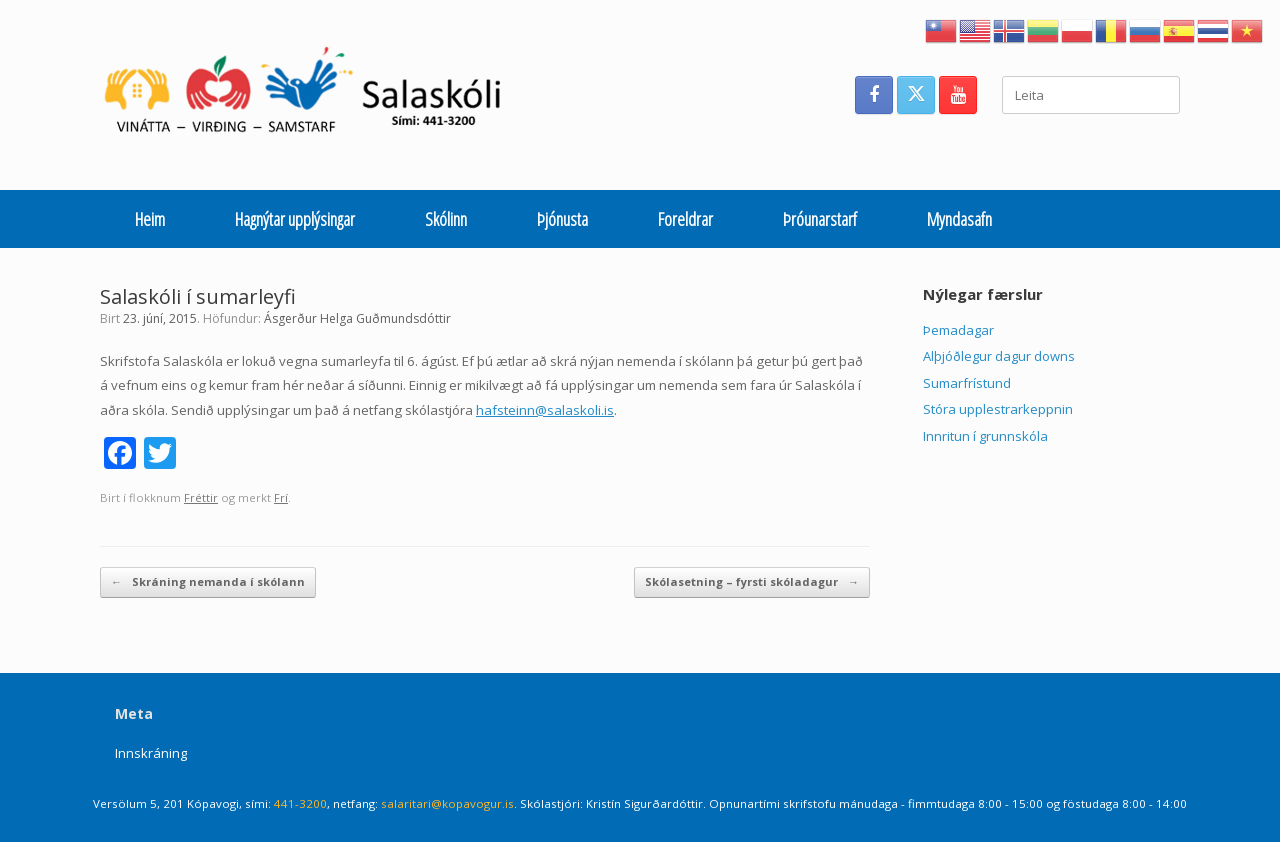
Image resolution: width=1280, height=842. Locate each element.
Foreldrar (685, 219)
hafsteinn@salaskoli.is (545, 410)
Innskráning (151, 753)
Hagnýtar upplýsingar (295, 219)
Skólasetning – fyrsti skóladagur (752, 582)
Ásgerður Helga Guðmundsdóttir (357, 318)
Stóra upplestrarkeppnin (998, 409)
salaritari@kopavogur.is (447, 803)
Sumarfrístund (967, 383)
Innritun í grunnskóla (985, 436)
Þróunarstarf (820, 219)
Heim (150, 219)
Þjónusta (562, 219)
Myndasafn (959, 219)
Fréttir (201, 497)
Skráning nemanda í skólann (208, 582)
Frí (281, 497)
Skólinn (446, 219)
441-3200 (300, 803)
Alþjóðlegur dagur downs (999, 356)
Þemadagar (958, 330)
